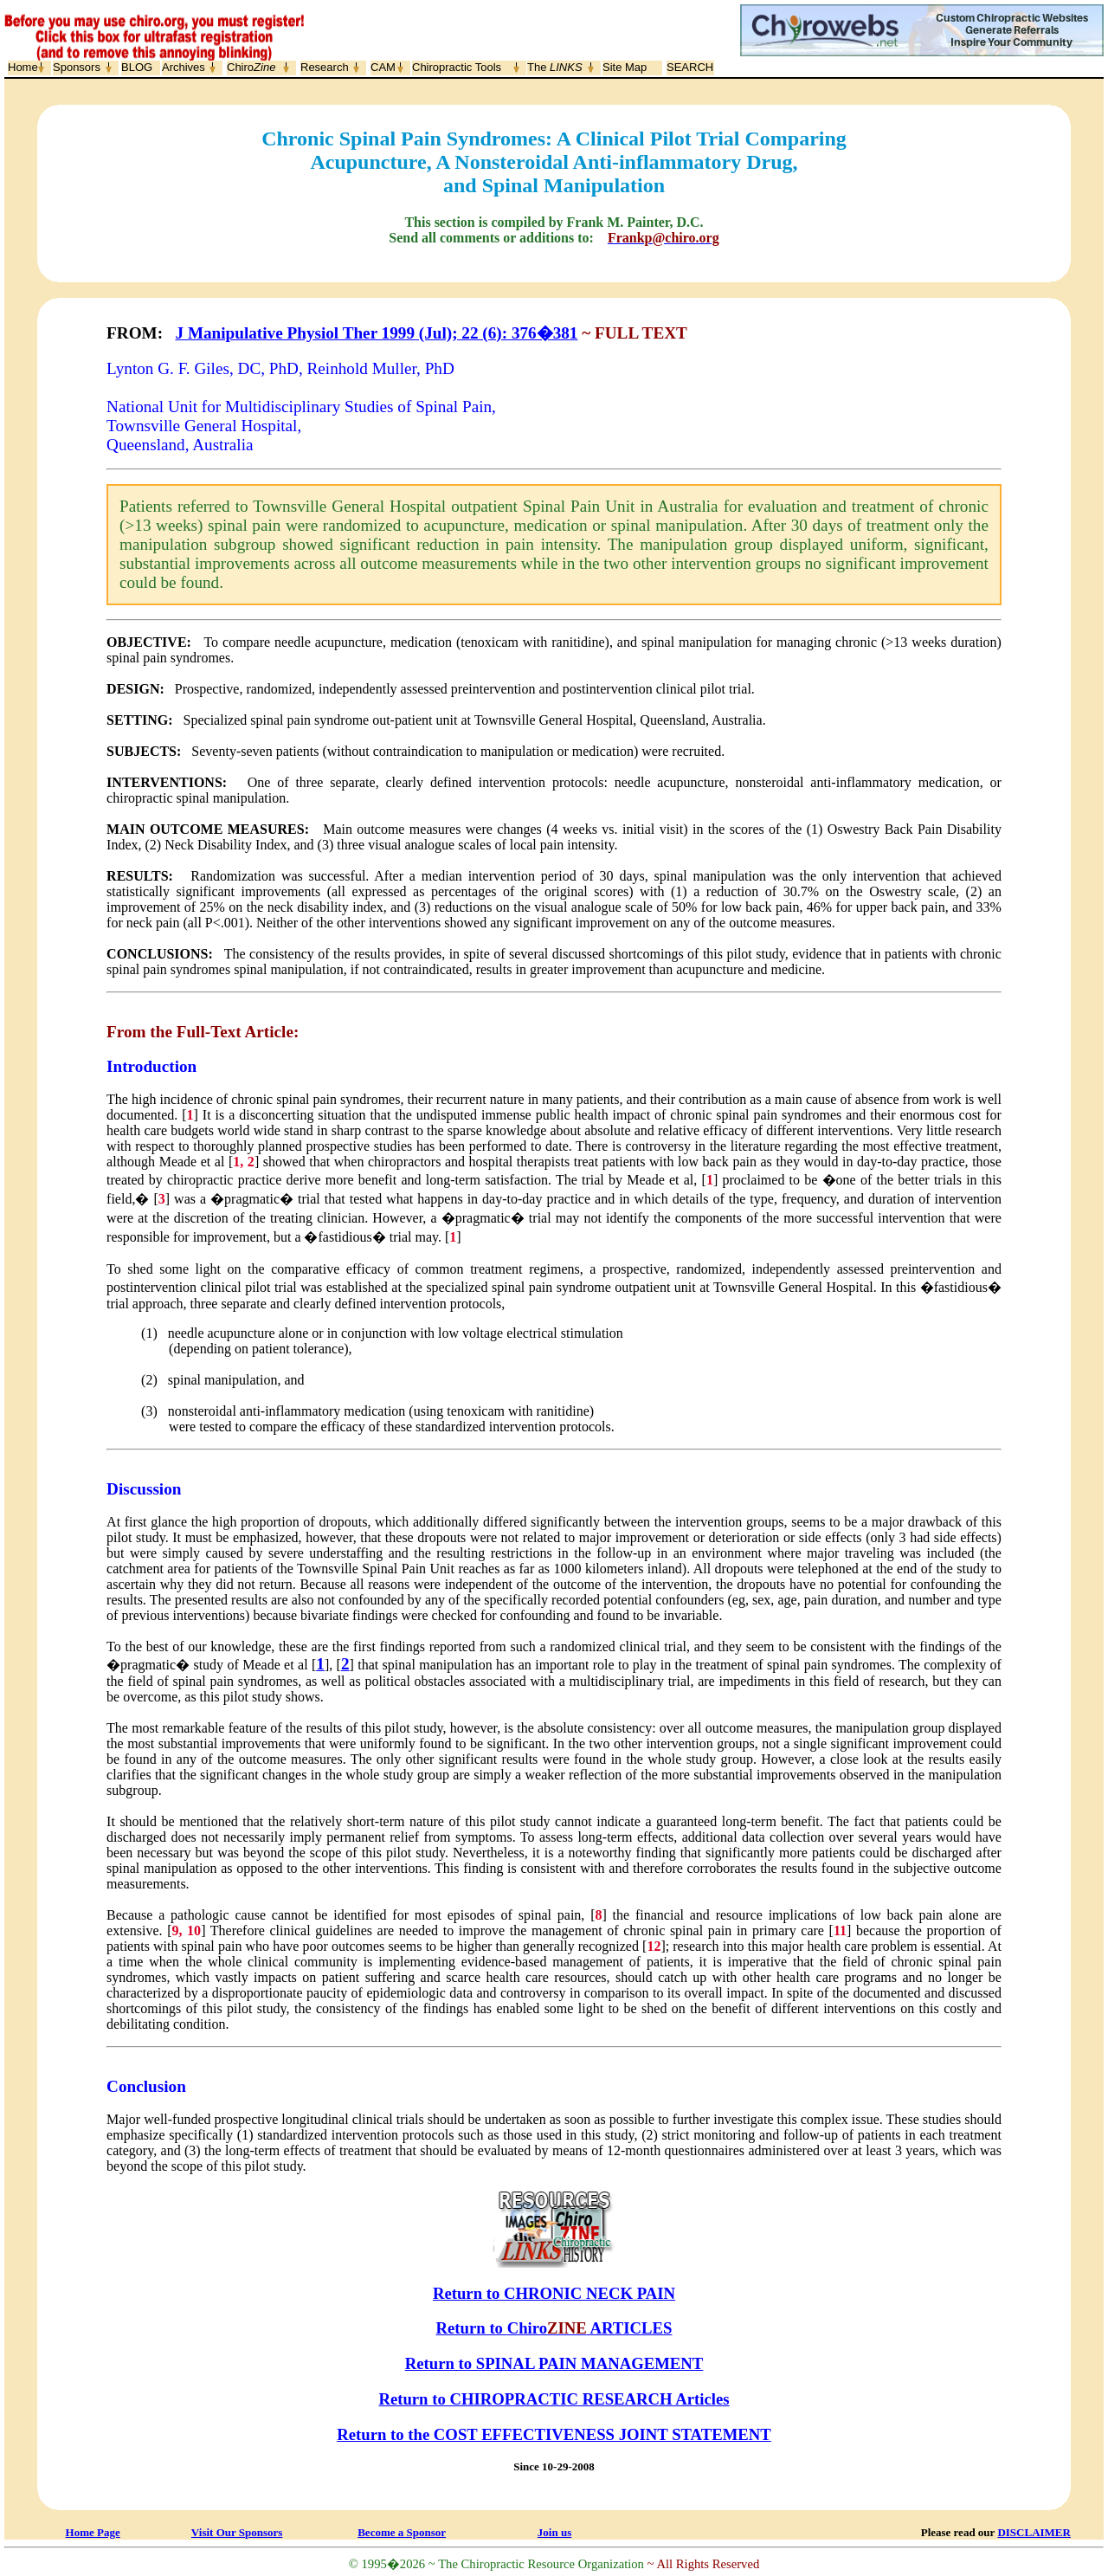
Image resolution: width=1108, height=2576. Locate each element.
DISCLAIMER (1034, 2532)
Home (23, 67)
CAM (383, 67)
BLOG (136, 67)
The (555, 67)
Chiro (251, 67)
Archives (183, 67)
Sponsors (76, 67)
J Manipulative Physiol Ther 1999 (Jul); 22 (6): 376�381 (377, 333)
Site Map (624, 67)
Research (324, 67)
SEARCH (690, 67)
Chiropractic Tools (456, 67)
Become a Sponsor (402, 2532)
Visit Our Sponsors (236, 2532)
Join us (554, 2532)
